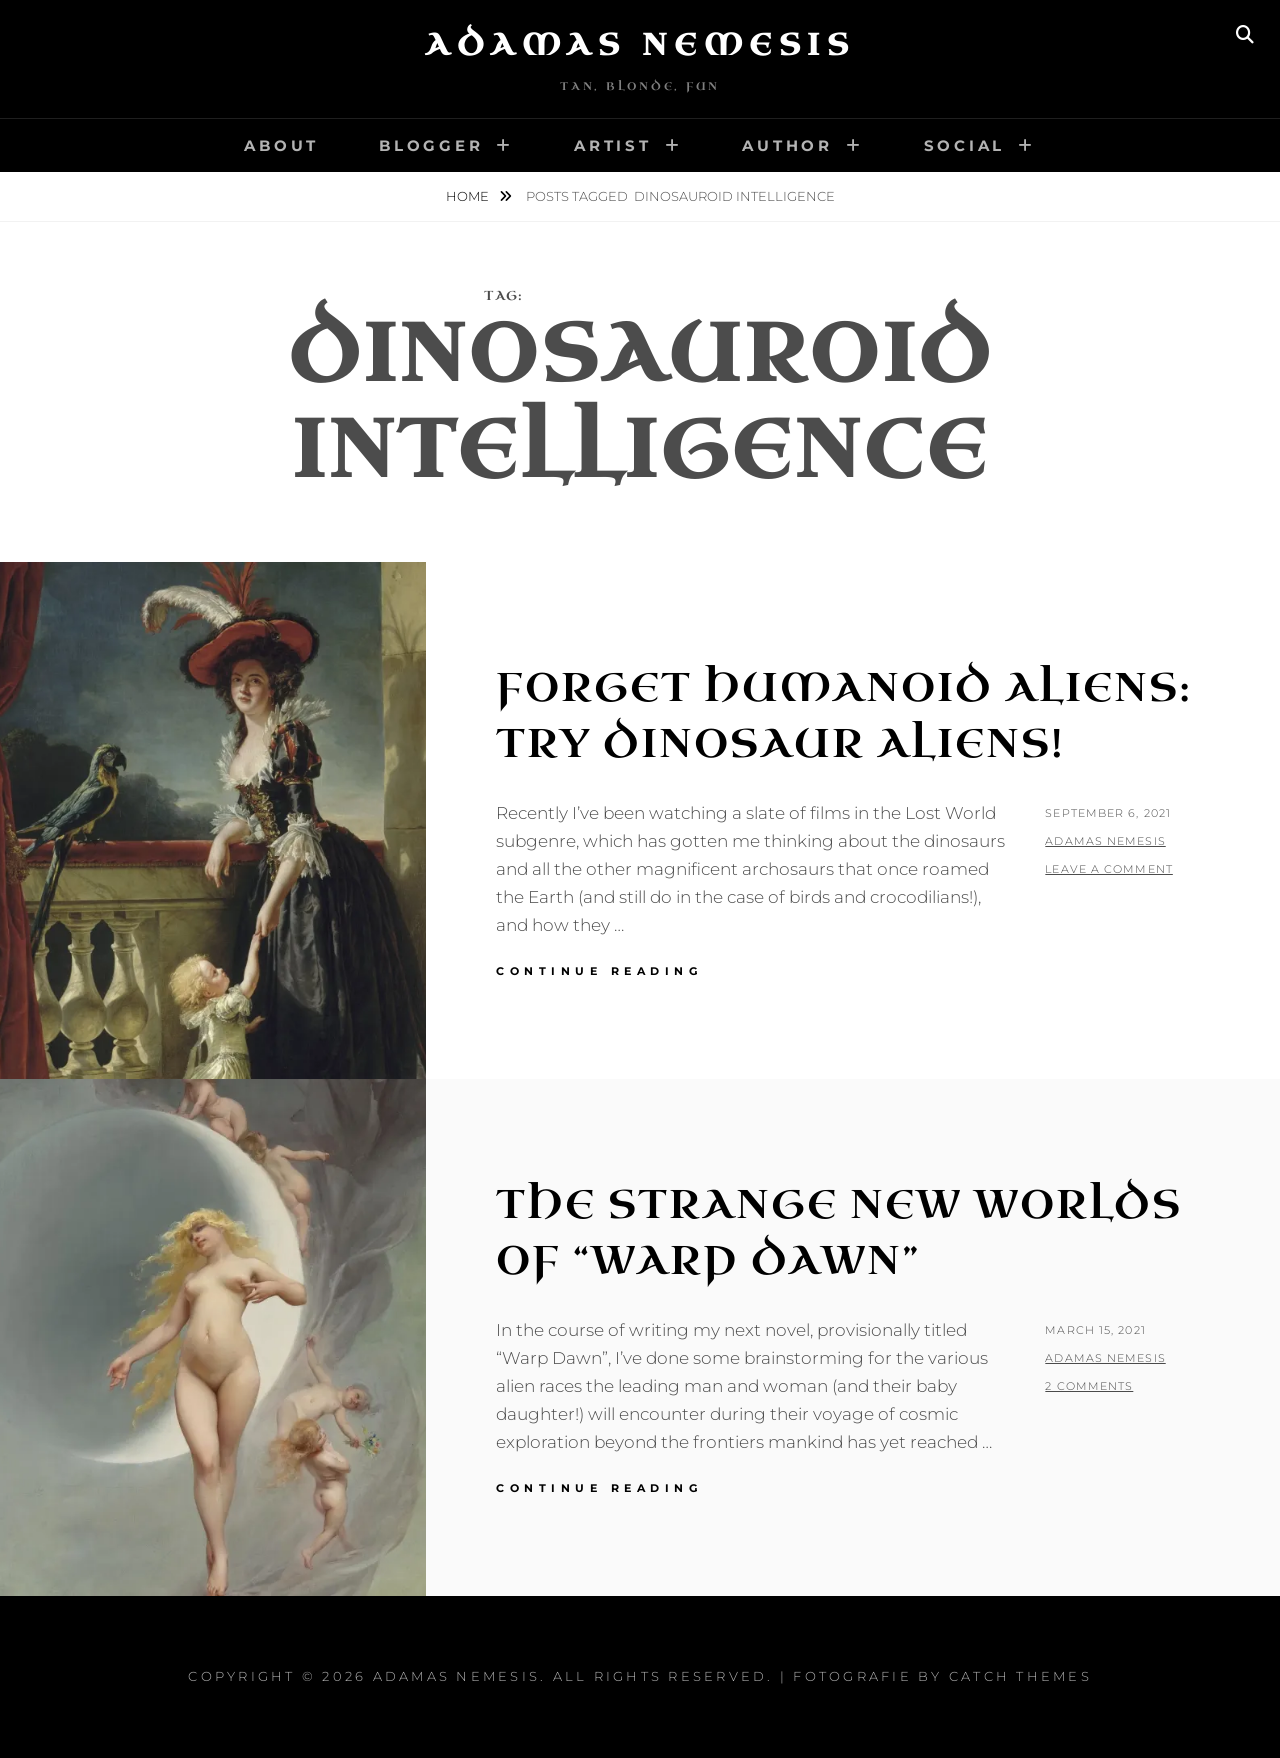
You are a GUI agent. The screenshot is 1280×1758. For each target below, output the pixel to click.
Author (787, 145)
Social (965, 145)
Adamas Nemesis (640, 45)
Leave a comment (1109, 869)
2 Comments (1089, 1386)
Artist (613, 145)
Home (469, 196)
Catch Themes (1020, 1676)
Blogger (431, 145)
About (281, 145)
